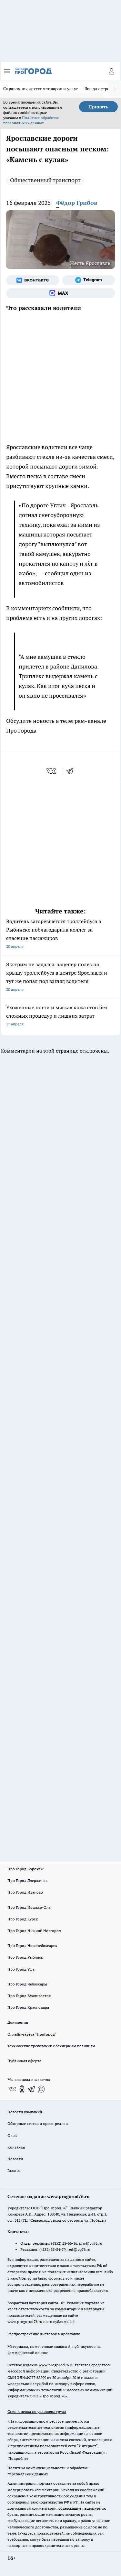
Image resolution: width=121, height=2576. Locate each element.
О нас (12, 2135)
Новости (15, 2158)
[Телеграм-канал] (88, 280)
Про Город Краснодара (28, 2007)
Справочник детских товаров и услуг (40, 89)
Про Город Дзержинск (27, 1880)
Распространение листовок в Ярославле (43, 2333)
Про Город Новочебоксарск (32, 1945)
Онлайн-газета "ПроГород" (31, 2034)
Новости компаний (24, 2111)
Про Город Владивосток (29, 1995)
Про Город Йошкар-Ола (29, 1907)
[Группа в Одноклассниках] (22, 2089)
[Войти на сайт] (111, 71)
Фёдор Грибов (76, 202)
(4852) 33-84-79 (52, 2249)
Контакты (16, 2147)
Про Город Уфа (21, 1969)
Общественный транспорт (45, 180)
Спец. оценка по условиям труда (36, 2411)
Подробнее (18, 2458)
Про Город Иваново (25, 1892)
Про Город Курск (22, 1919)
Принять (98, 107)
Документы (17, 2022)
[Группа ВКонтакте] (32, 280)
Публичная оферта (24, 2060)
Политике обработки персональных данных (31, 120)
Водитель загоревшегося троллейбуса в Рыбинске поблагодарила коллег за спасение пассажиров (60, 934)
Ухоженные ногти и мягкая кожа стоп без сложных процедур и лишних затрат (60, 1016)
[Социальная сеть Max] (60, 293)
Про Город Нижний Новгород (34, 1930)
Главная (14, 2170)
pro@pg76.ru (90, 2243)
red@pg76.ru (78, 2249)
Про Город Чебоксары (27, 1984)
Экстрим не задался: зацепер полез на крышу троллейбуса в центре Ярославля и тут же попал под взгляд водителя (60, 977)
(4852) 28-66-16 (64, 2243)
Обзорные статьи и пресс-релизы (37, 2123)
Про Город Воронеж (25, 1868)
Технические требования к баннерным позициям (51, 2045)
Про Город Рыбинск (25, 1957)
